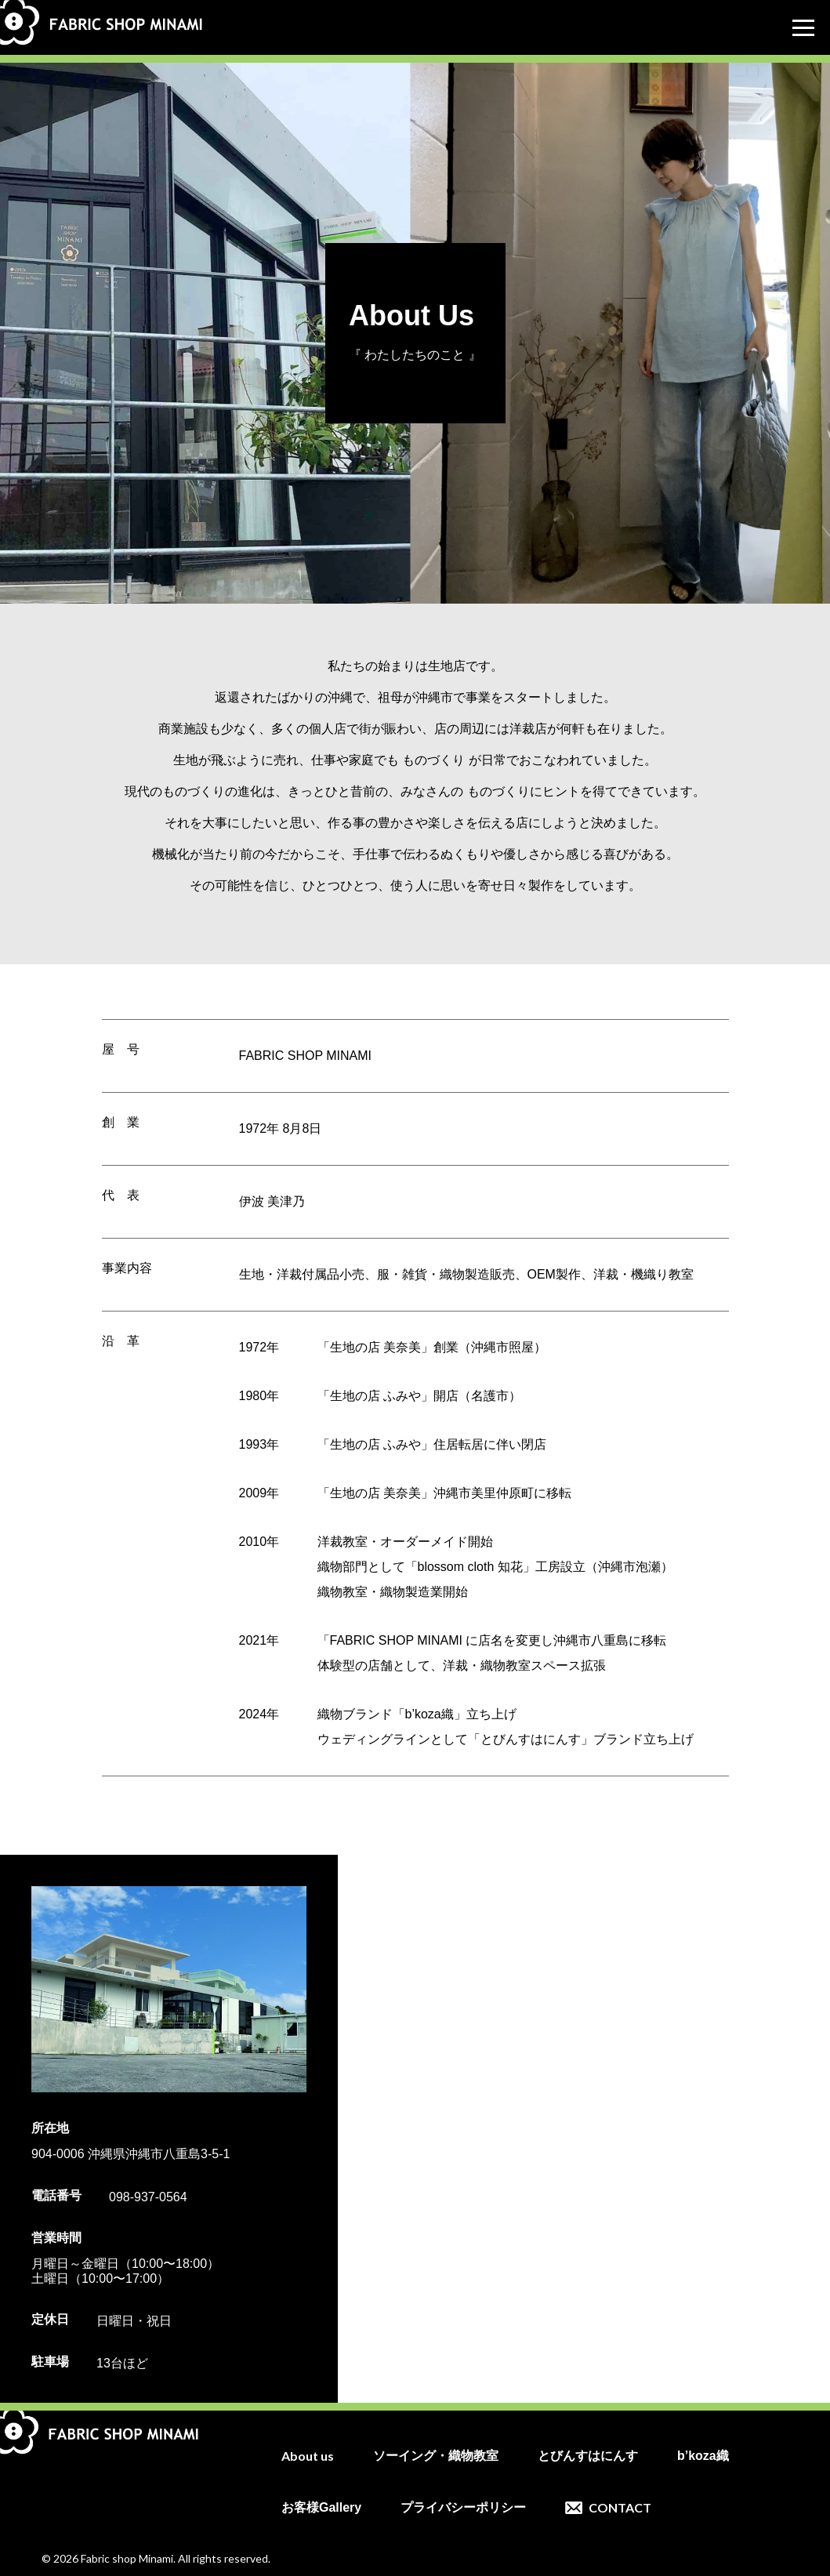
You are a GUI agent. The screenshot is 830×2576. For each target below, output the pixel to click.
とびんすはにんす (588, 2456)
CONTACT (620, 2508)
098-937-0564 (148, 2197)
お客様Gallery (321, 2508)
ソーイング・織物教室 (435, 2456)
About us (307, 2456)
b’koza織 (703, 2456)
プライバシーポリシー (463, 2508)
